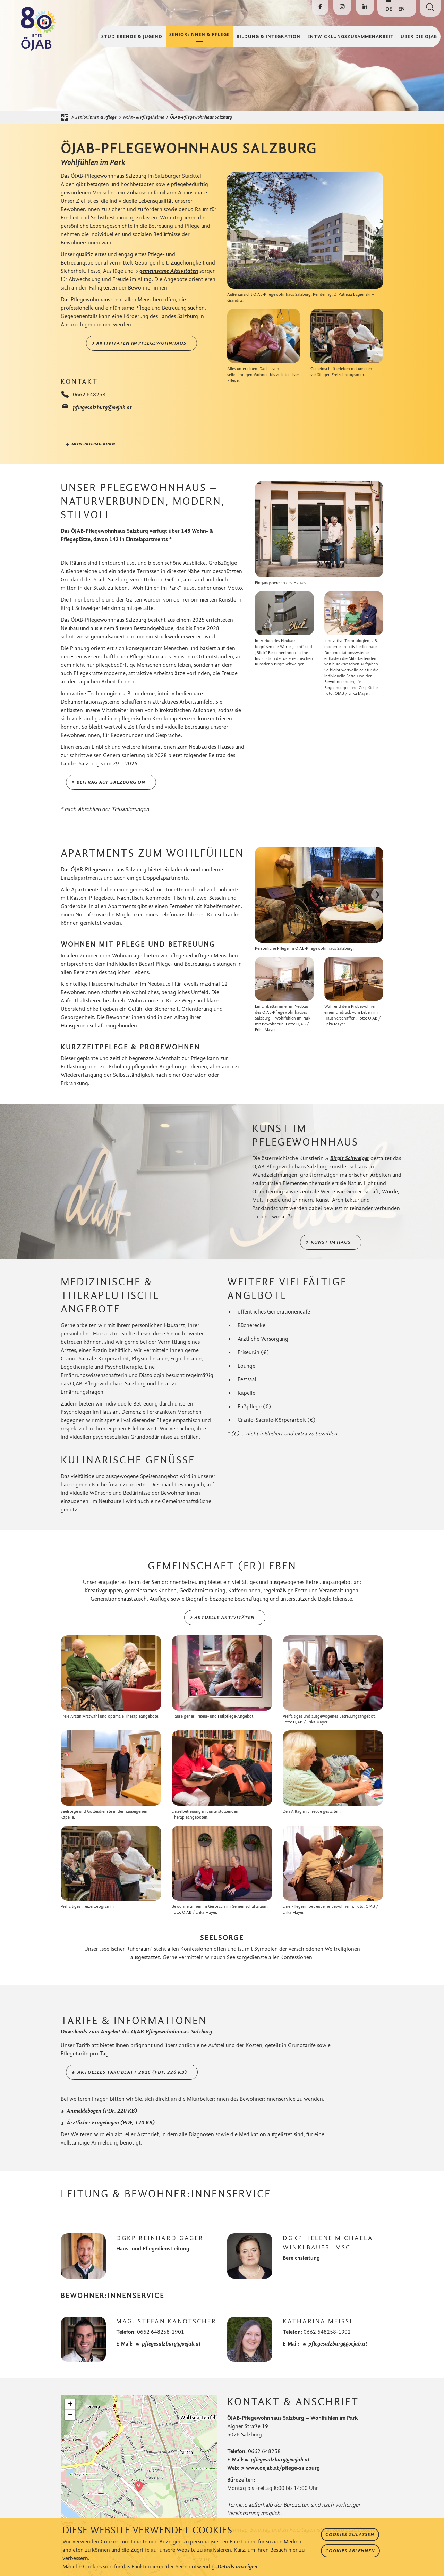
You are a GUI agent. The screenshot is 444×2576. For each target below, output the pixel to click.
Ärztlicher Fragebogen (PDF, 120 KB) (111, 2122)
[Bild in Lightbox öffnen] (305, 230)
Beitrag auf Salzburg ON (111, 782)
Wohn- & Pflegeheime (143, 117)
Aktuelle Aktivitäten (224, 1617)
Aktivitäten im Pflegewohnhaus (141, 343)
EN (401, 9)
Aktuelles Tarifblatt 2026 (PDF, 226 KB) (132, 2072)
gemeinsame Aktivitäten (169, 271)
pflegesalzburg (280, 2459)
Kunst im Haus (331, 1242)
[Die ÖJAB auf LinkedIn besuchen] (365, 7)
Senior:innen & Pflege (96, 117)
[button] (138, 2486)
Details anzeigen (237, 2566)
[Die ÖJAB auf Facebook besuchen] (320, 7)
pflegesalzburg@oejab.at (102, 407)
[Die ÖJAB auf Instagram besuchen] (342, 7)
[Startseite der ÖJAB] (66, 117)
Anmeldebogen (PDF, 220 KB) (102, 2110)
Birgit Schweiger (349, 1158)
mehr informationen (93, 444)
